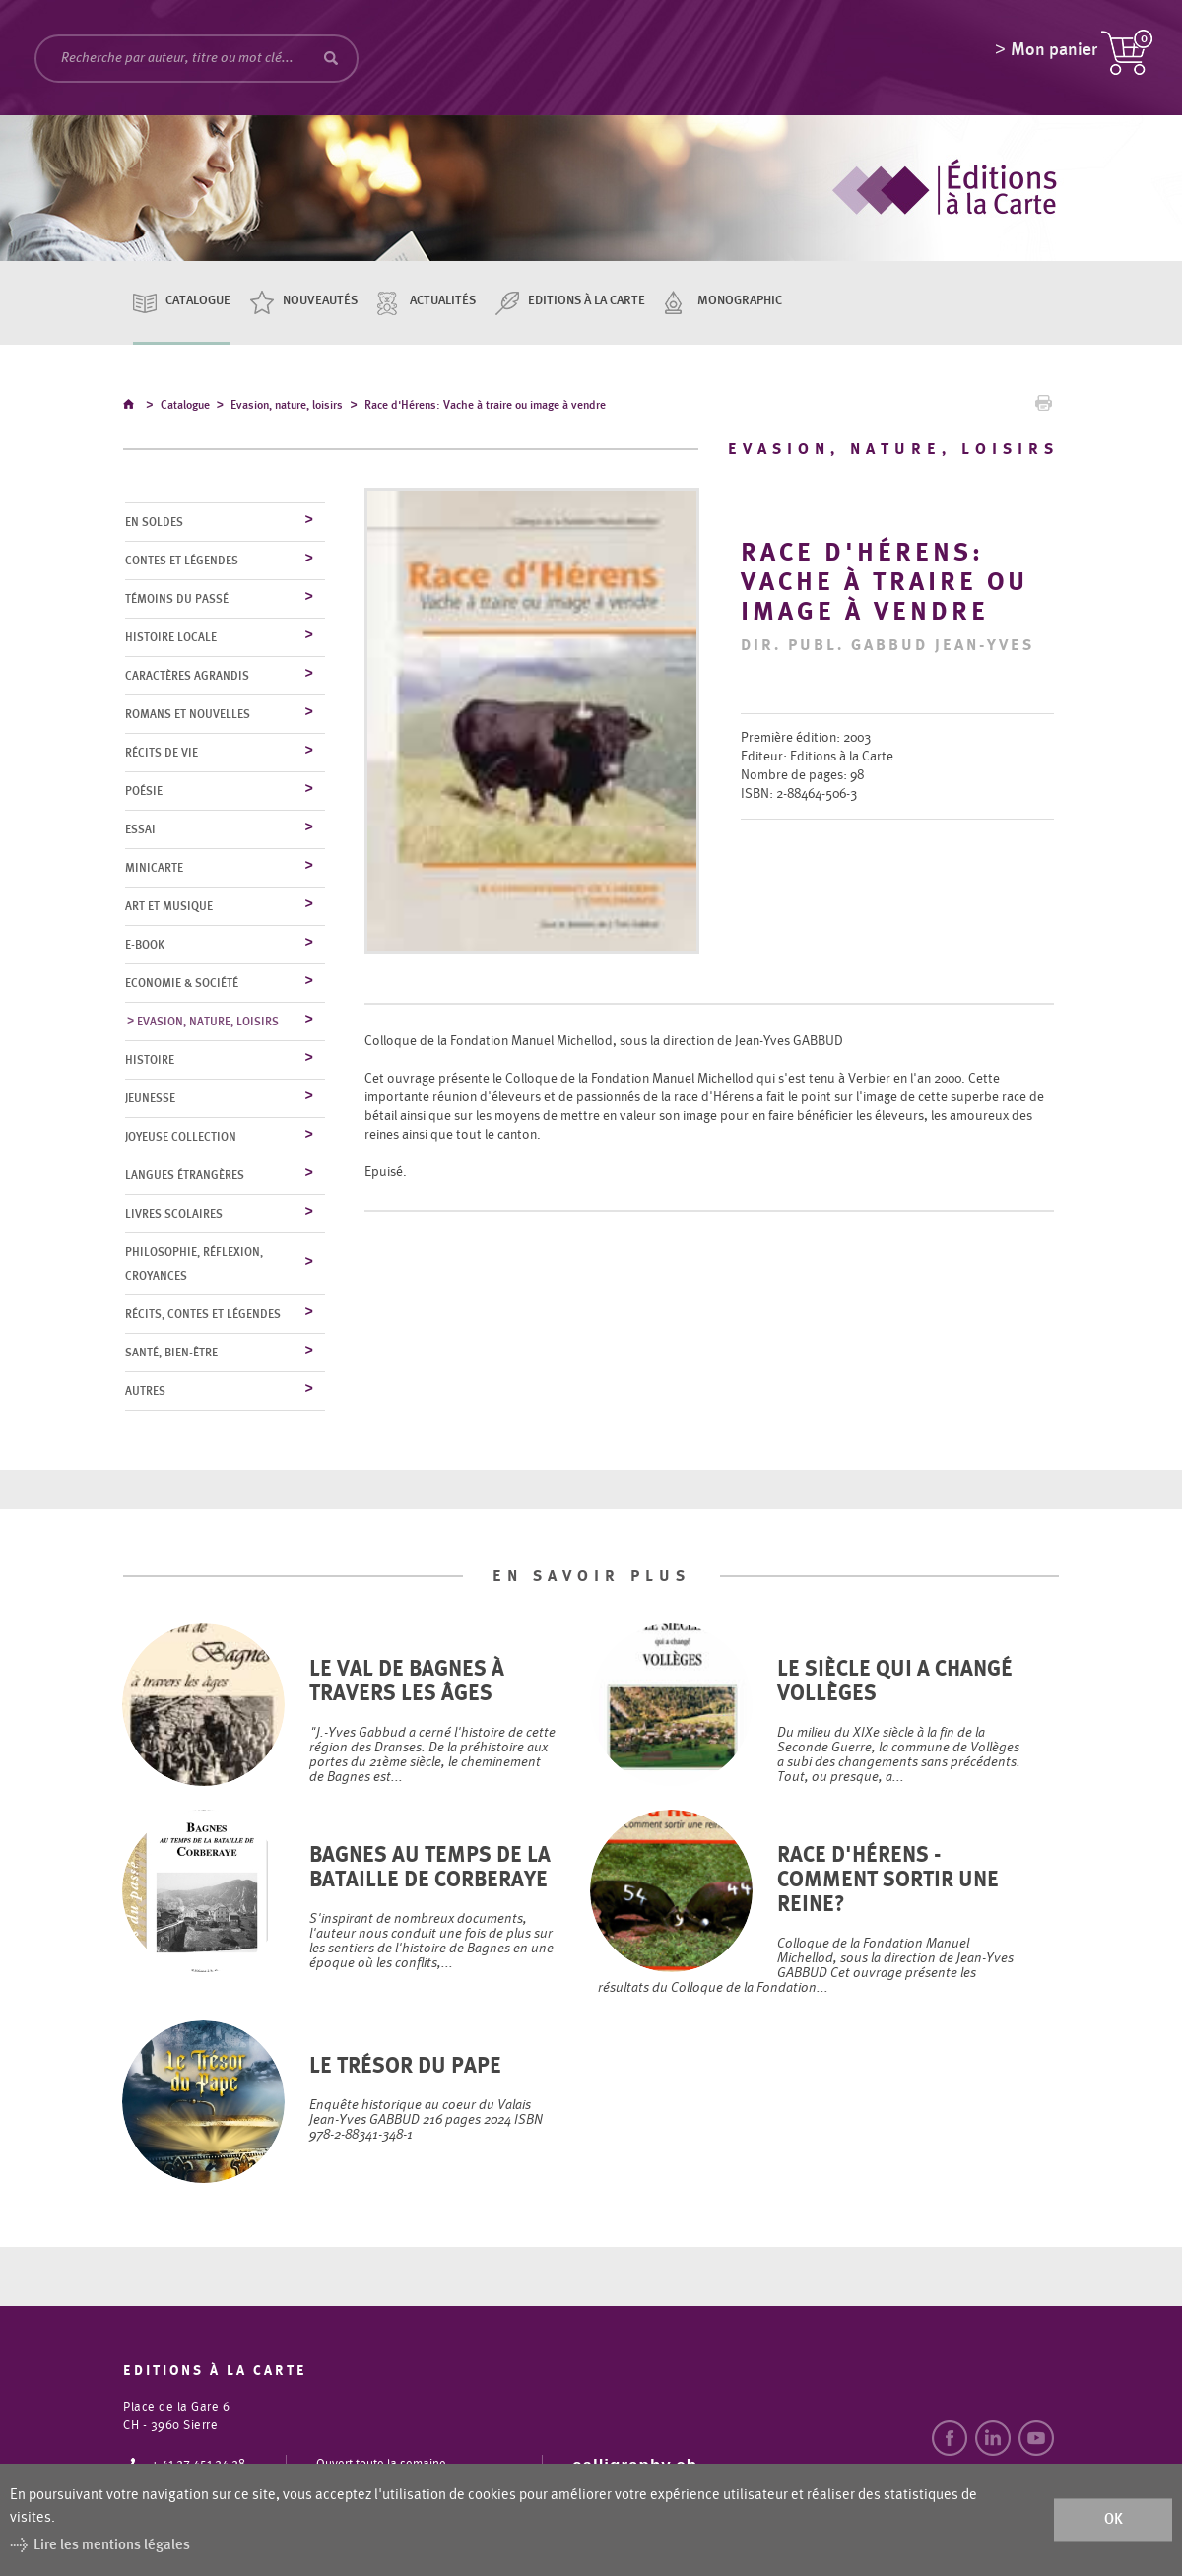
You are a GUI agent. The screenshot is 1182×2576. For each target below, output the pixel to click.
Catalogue (197, 301)
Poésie (144, 792)
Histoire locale (171, 638)
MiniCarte (154, 869)
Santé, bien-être (171, 1353)
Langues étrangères (184, 1176)
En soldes (154, 523)
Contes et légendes (181, 561)
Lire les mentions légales (111, 2545)
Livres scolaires (174, 1215)
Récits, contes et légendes (203, 1315)
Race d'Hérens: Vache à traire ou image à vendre (485, 408)
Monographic (739, 301)
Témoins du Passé (177, 600)
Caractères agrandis (187, 677)
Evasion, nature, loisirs (286, 408)
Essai (140, 830)
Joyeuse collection (180, 1138)
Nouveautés (320, 301)
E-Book (144, 946)
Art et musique (169, 907)
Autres (145, 1392)
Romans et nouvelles (187, 715)
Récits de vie (161, 754)
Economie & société (181, 984)
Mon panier (1054, 54)
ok (1113, 2519)
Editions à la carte (586, 301)
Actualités (443, 301)
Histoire (149, 1061)
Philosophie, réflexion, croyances (194, 1265)
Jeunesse (150, 1099)
